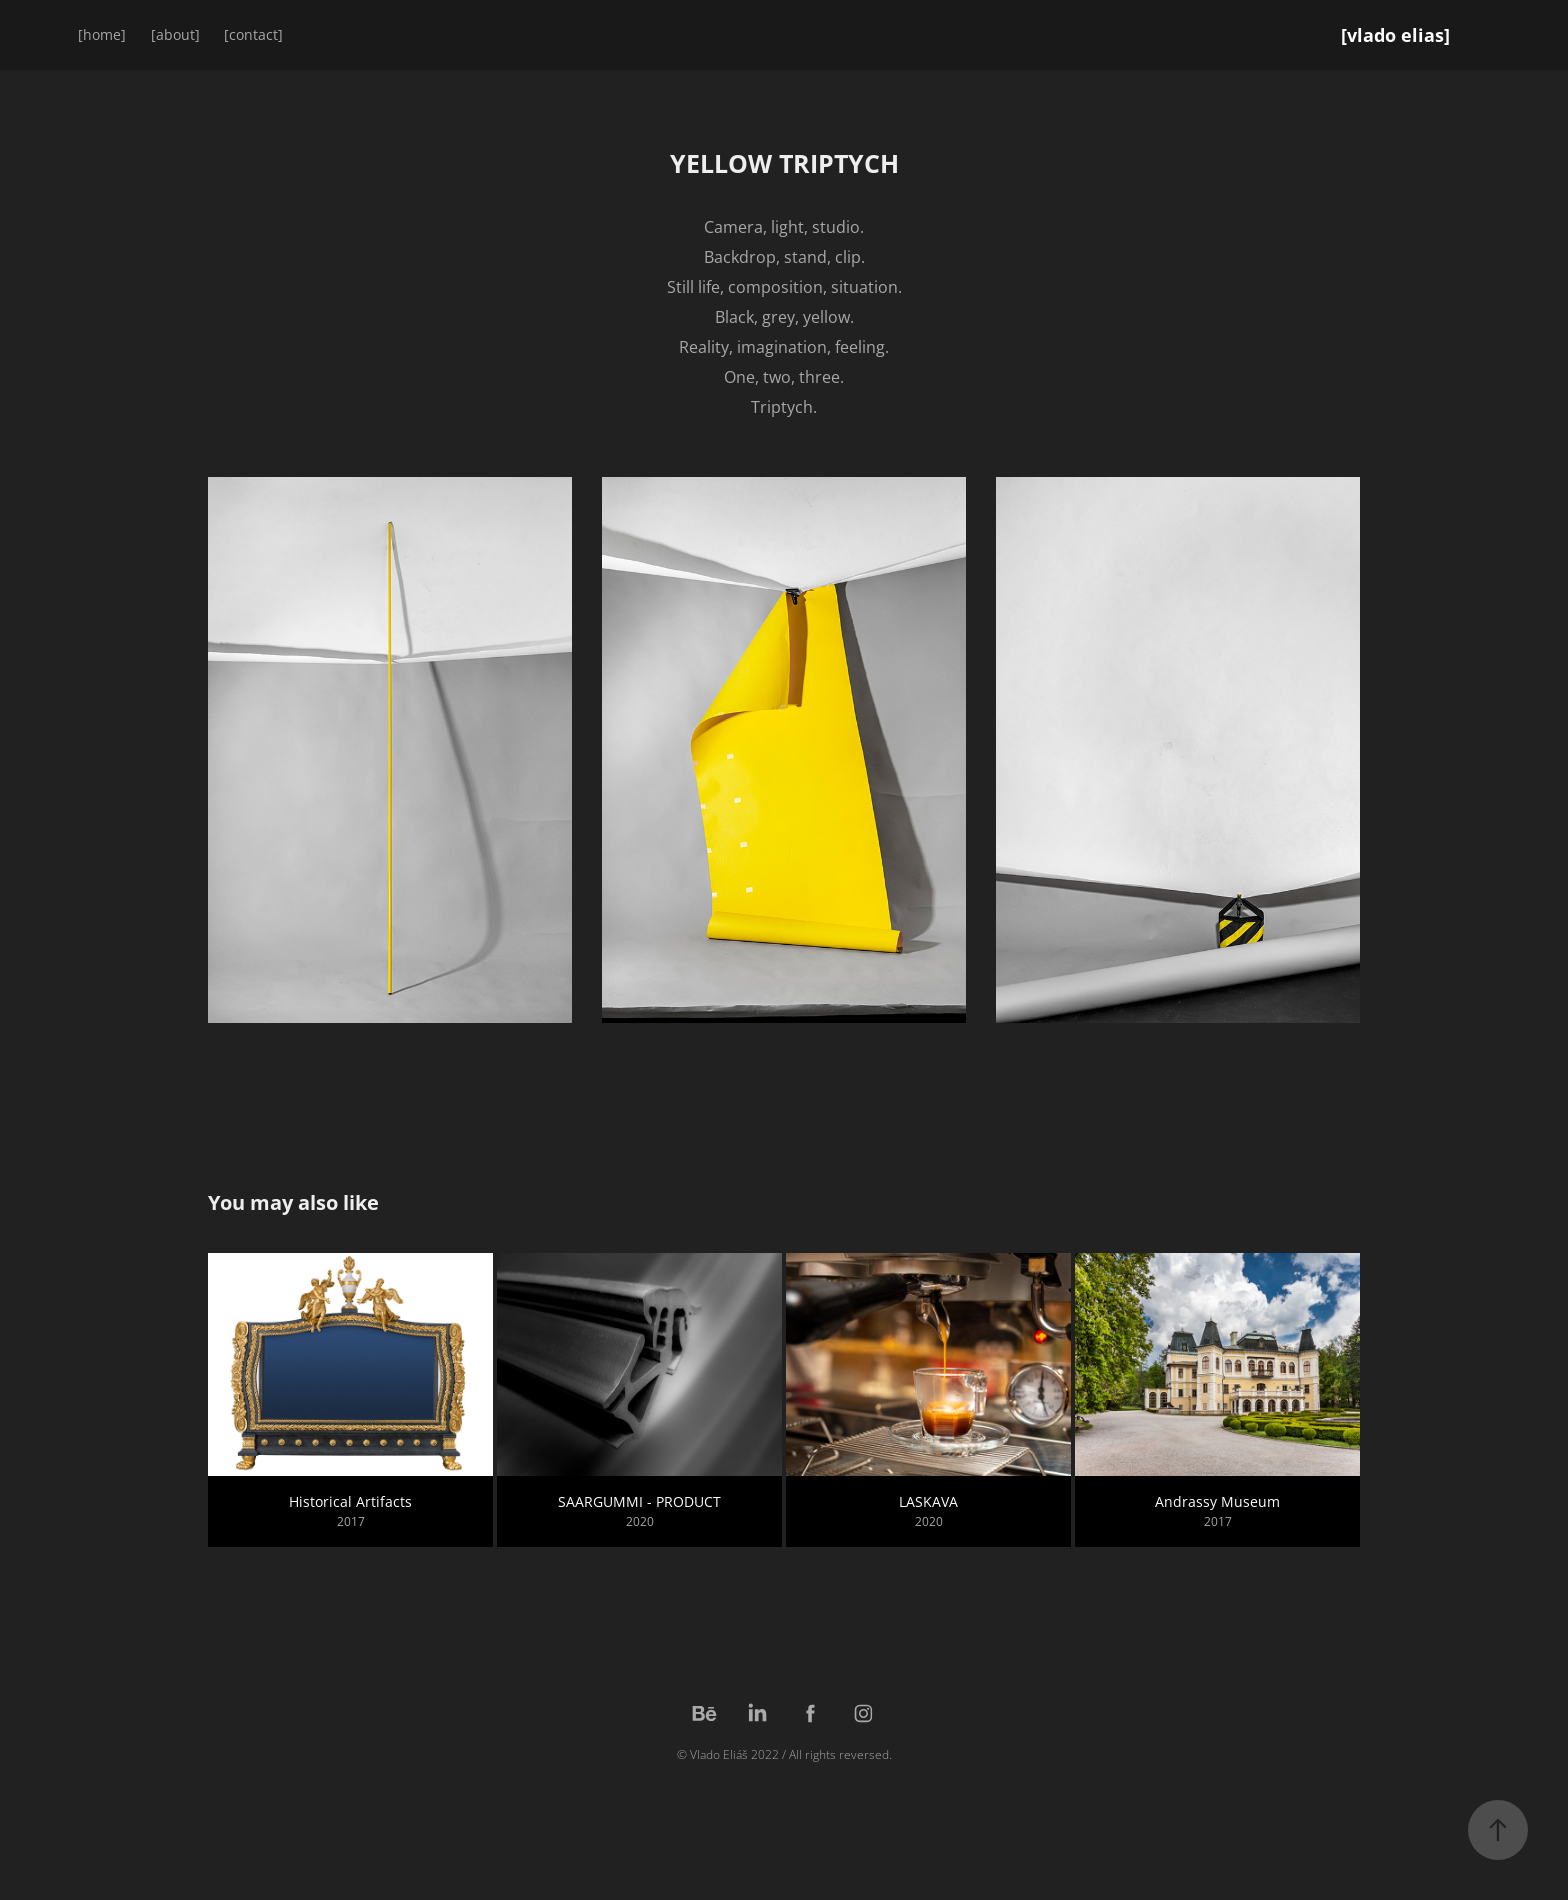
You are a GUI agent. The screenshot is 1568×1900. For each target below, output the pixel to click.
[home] (102, 34)
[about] (175, 34)
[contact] (253, 34)
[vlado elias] (1395, 35)
